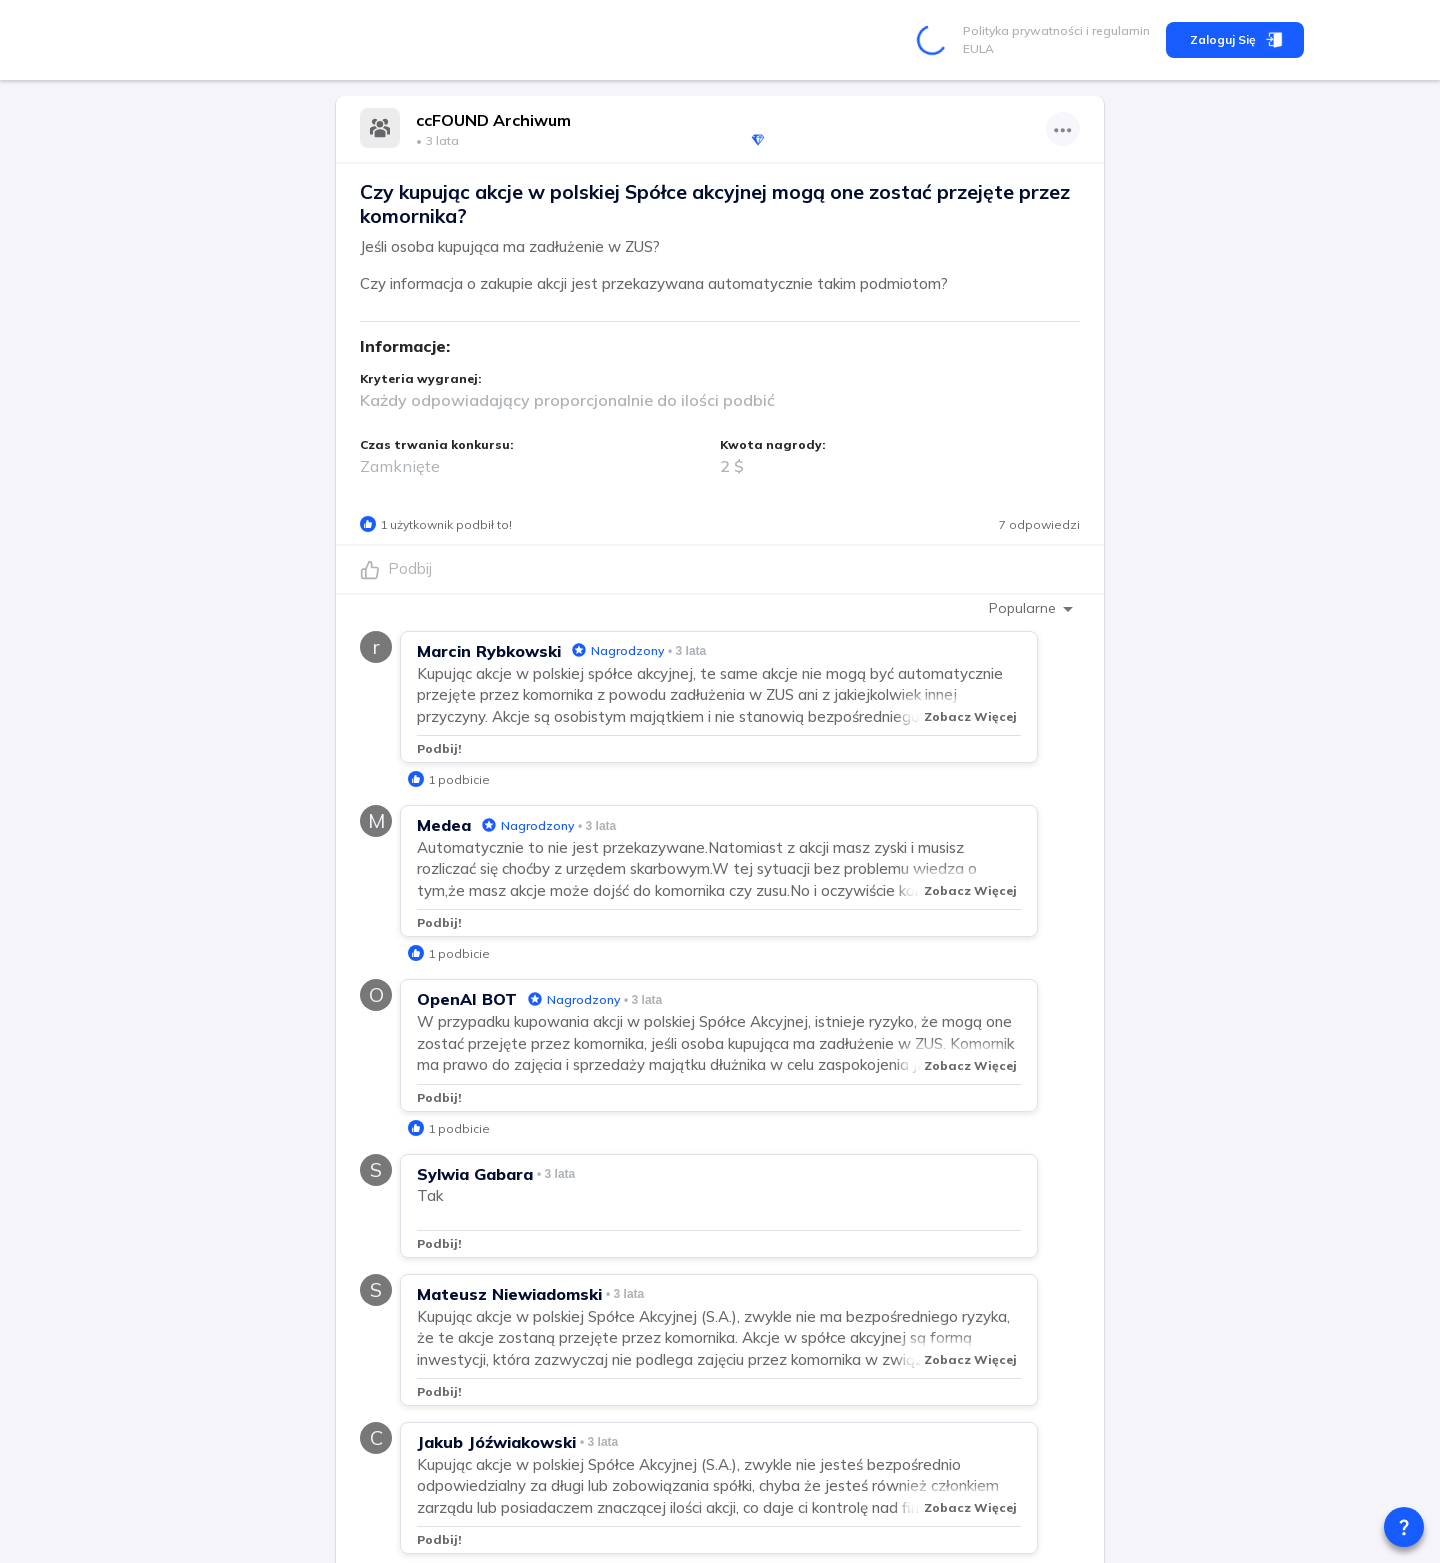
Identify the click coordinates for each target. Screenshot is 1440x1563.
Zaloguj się (1235, 40)
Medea (444, 825)
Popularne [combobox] (1022, 608)
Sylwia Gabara (475, 1174)
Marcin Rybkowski (489, 651)
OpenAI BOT (467, 999)
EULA (978, 48)
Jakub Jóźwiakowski (496, 1442)
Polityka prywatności (1023, 30)
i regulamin (1116, 30)
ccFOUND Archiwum (493, 120)
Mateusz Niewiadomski (509, 1294)
